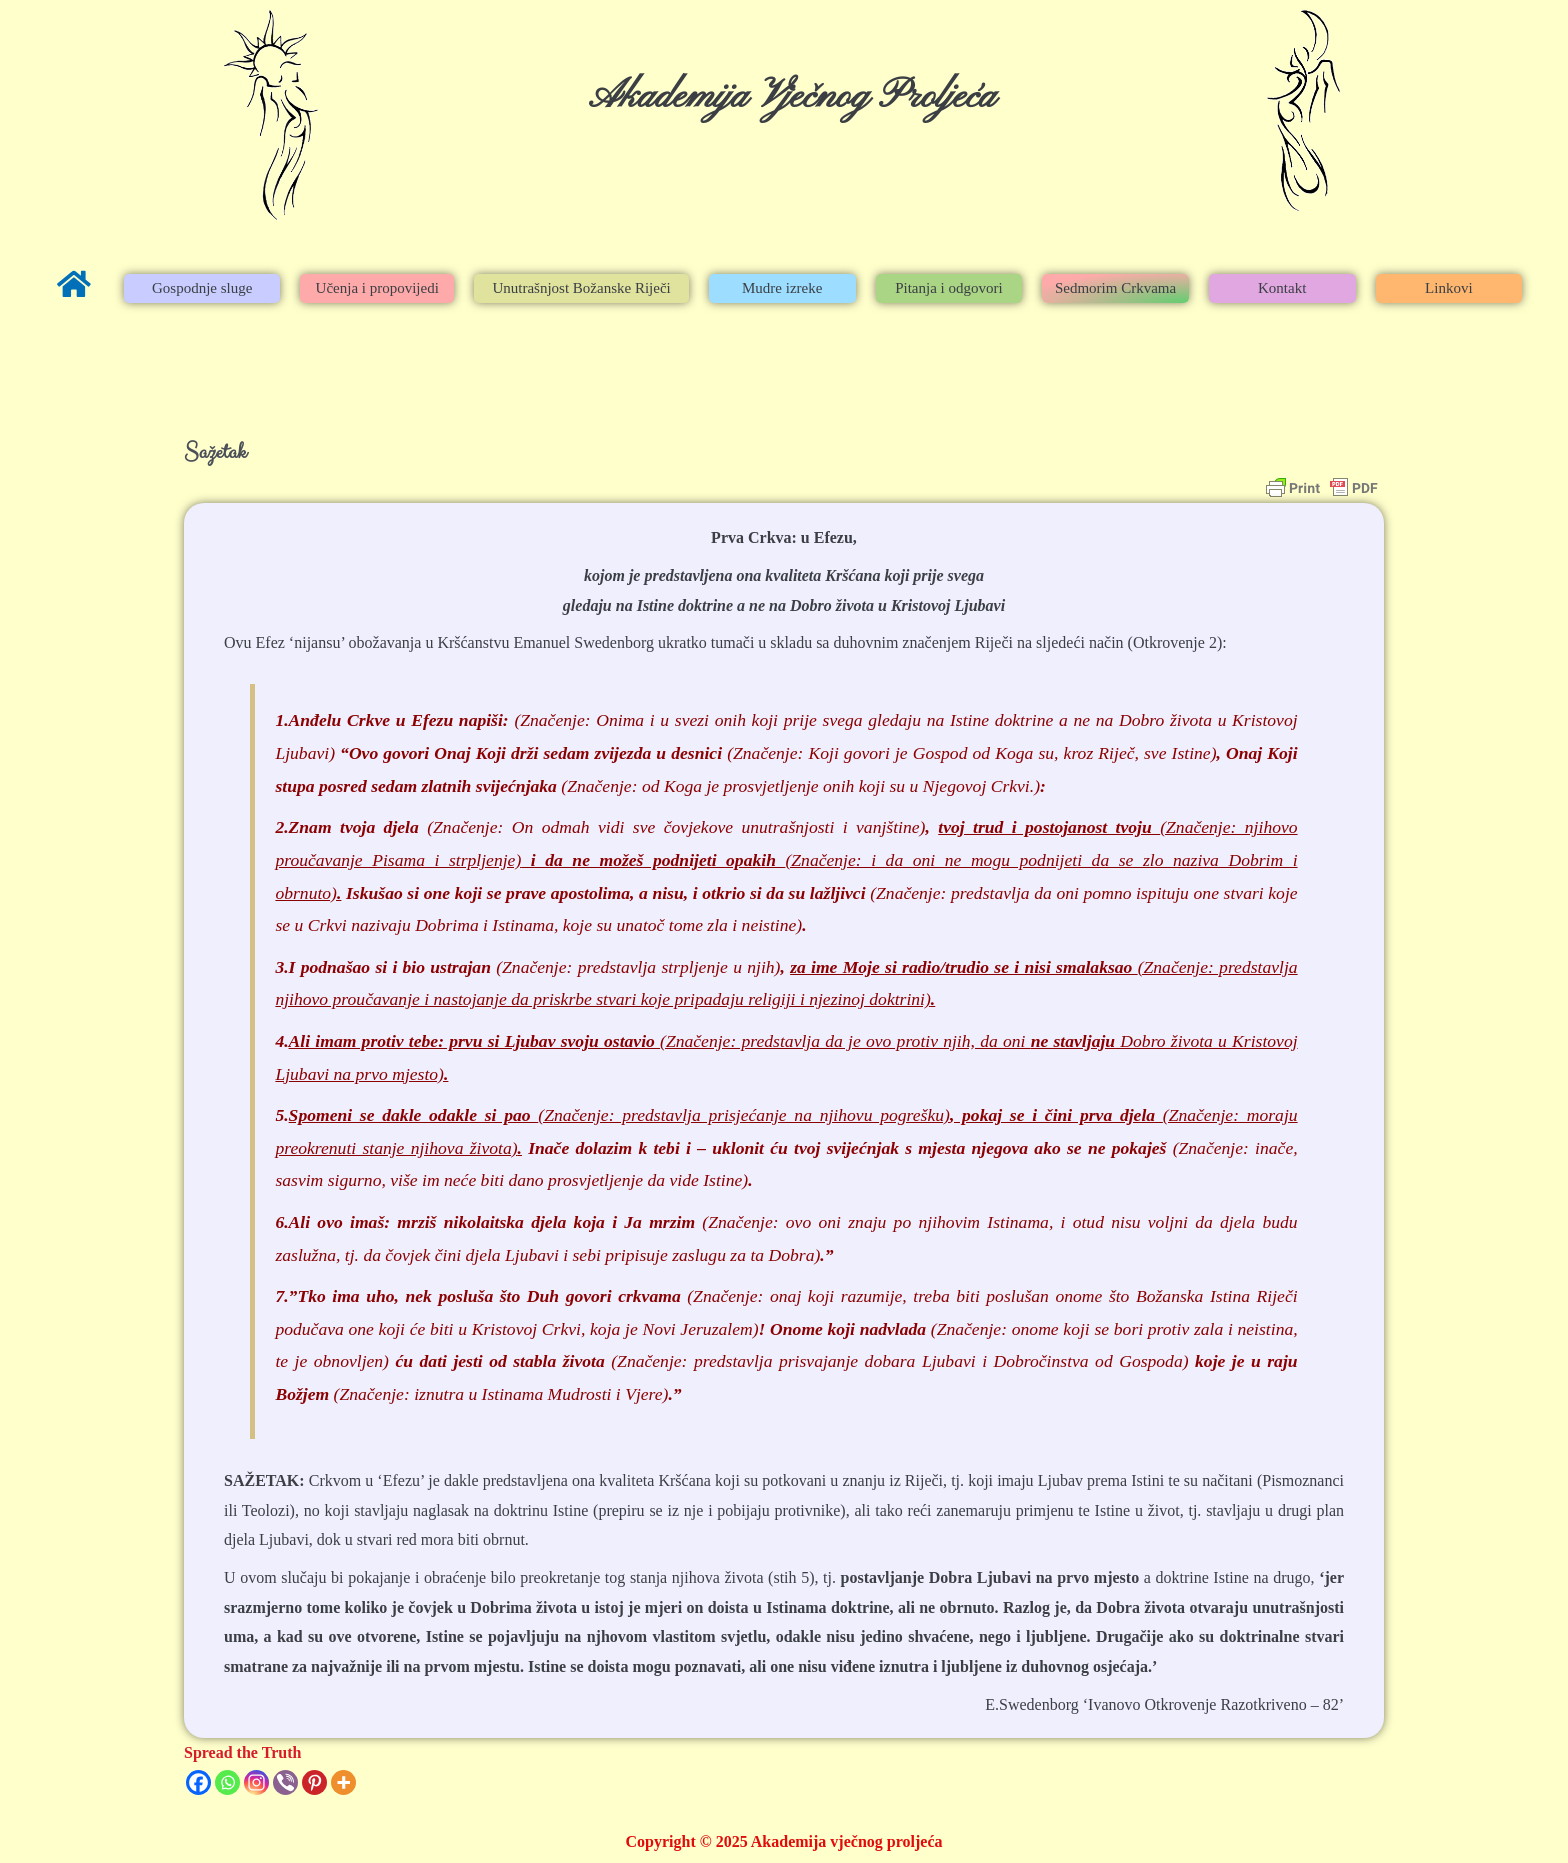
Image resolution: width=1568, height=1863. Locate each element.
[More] (343, 1782)
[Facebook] (198, 1782)
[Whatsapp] (227, 1782)
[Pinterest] (314, 1782)
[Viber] (285, 1782)
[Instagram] (256, 1782)
